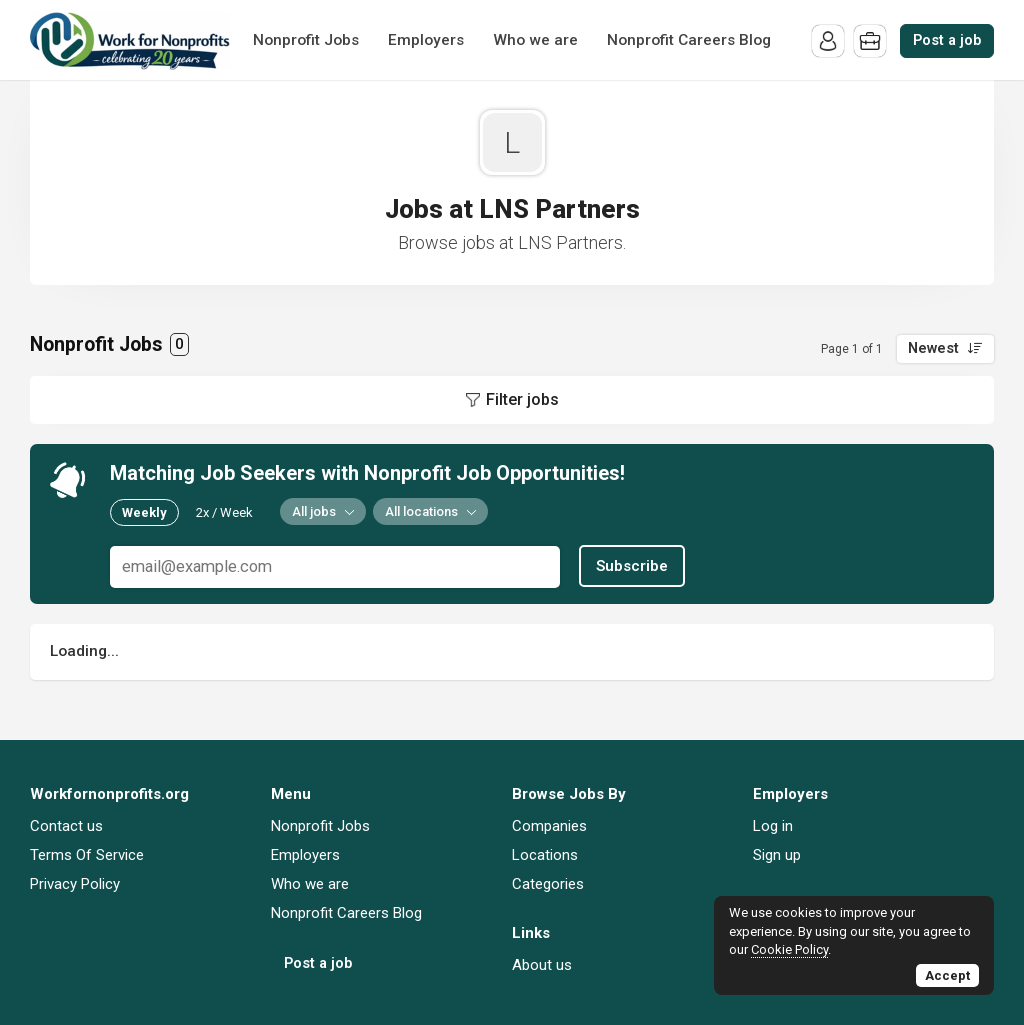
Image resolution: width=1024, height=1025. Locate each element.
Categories (548, 884)
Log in (773, 826)
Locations (545, 855)
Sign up (777, 855)
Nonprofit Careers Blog (689, 40)
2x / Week (224, 512)
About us (542, 965)
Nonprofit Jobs (306, 40)
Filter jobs (522, 399)
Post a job (947, 40)
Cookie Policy (789, 949)
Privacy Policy (75, 884)
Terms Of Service (87, 855)
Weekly (144, 512)
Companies (549, 826)
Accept (947, 975)
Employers (426, 40)
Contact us (66, 826)
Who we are (535, 40)
